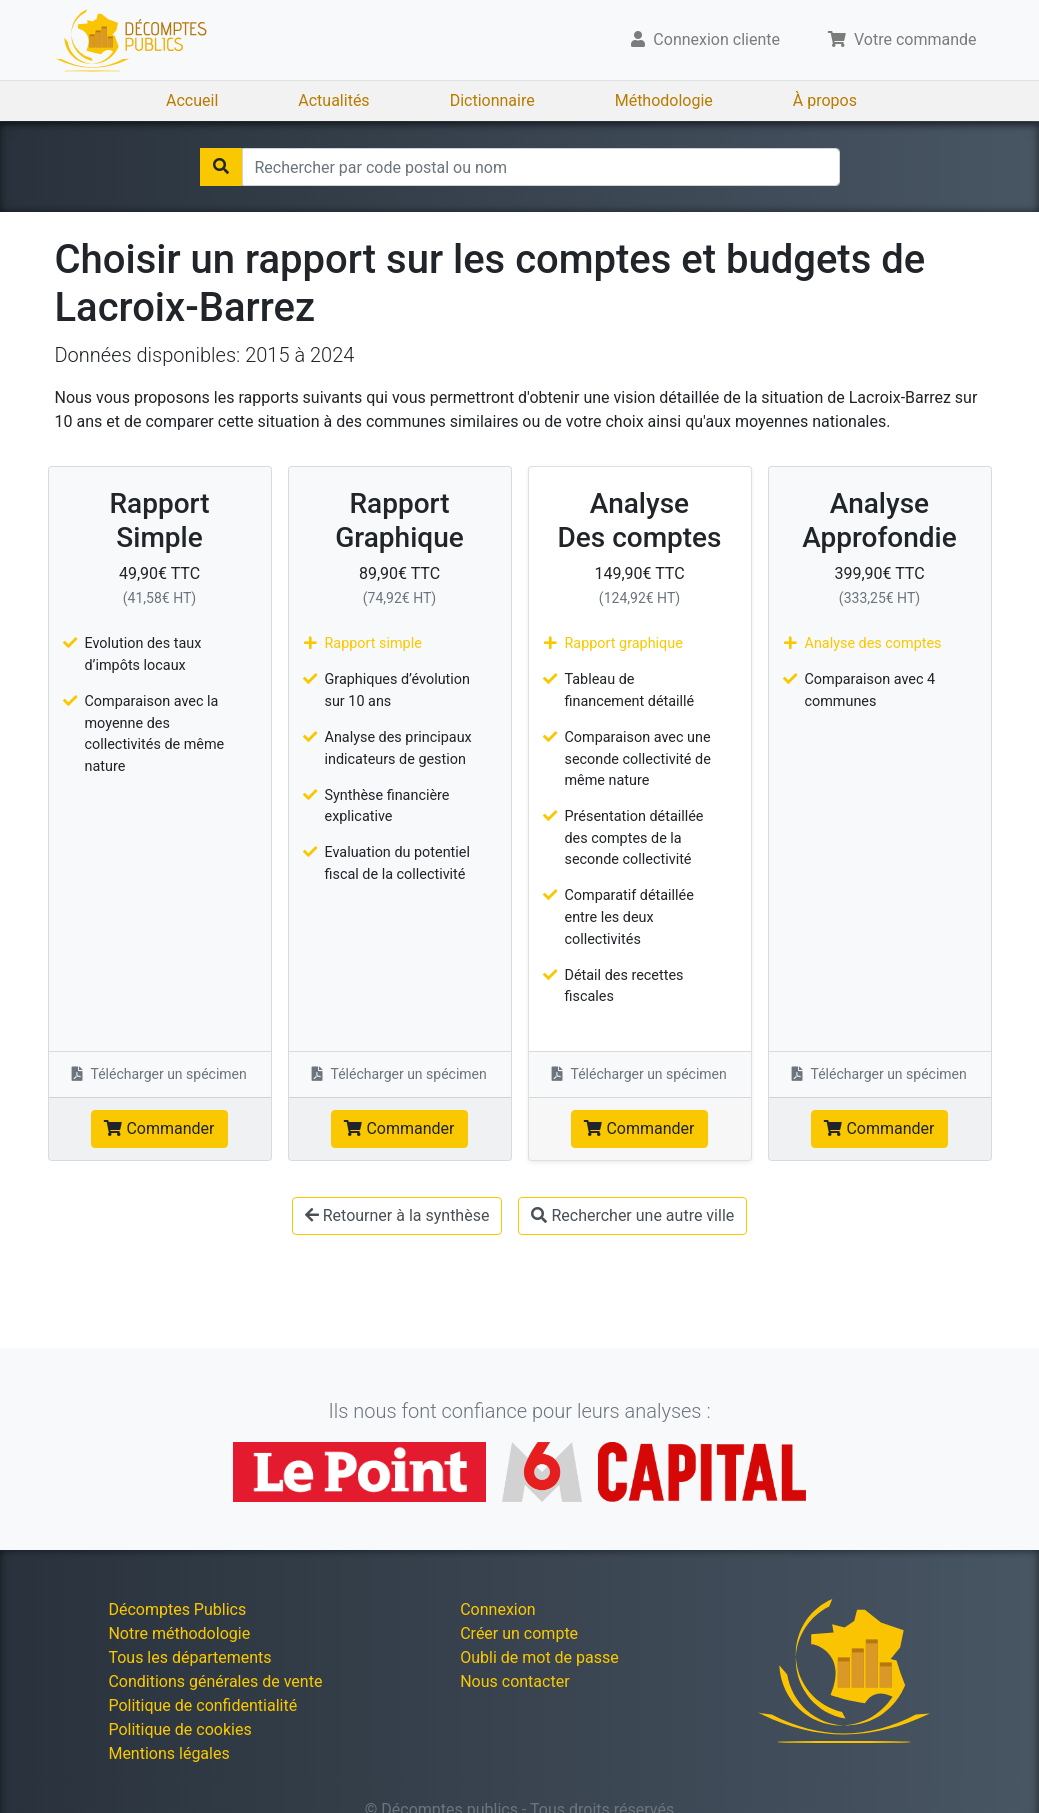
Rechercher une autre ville (632, 1215)
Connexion (497, 1609)
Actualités (333, 100)
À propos (825, 100)
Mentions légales (168, 1753)
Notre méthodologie (179, 1633)
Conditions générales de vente (215, 1681)
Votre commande (902, 39)
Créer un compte (519, 1633)
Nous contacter (514, 1681)
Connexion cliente (705, 39)
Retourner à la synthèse (397, 1215)
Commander (159, 1128)
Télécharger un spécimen (159, 1074)
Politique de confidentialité (202, 1705)
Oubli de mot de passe (539, 1657)
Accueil (192, 100)
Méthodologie (664, 100)
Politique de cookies (179, 1729)
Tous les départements (189, 1657)
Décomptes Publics (177, 1609)
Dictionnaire (492, 100)
